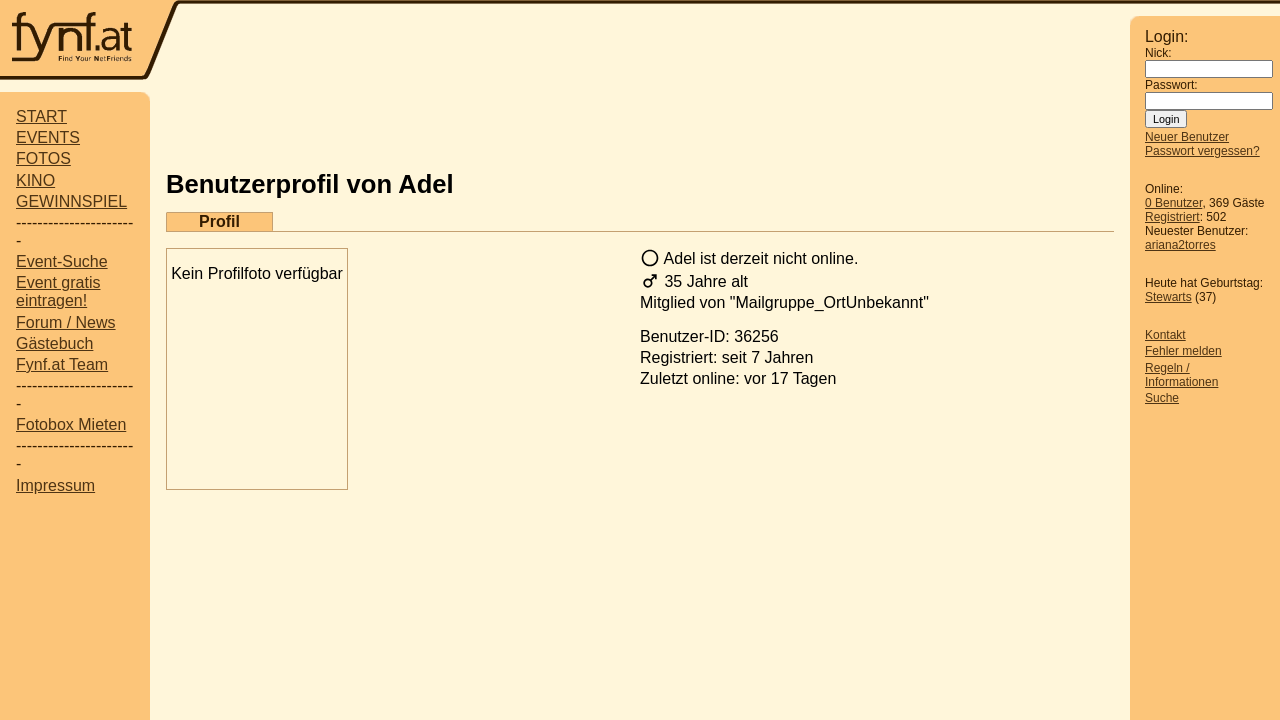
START (41, 116)
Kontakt (1165, 335)
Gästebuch (54, 343)
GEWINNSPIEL (71, 201)
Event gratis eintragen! (58, 291)
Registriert (1172, 217)
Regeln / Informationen (1181, 375)
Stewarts (1168, 297)
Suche (1162, 398)
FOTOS (43, 158)
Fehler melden (1183, 351)
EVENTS (48, 137)
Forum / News (66, 322)
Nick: (1158, 53)
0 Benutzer (1173, 203)
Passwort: (1171, 85)
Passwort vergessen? (1202, 151)
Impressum (55, 485)
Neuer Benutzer (1187, 137)
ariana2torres (1180, 245)
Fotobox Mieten (71, 424)
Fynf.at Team (62, 364)
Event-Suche (62, 261)
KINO (35, 180)
